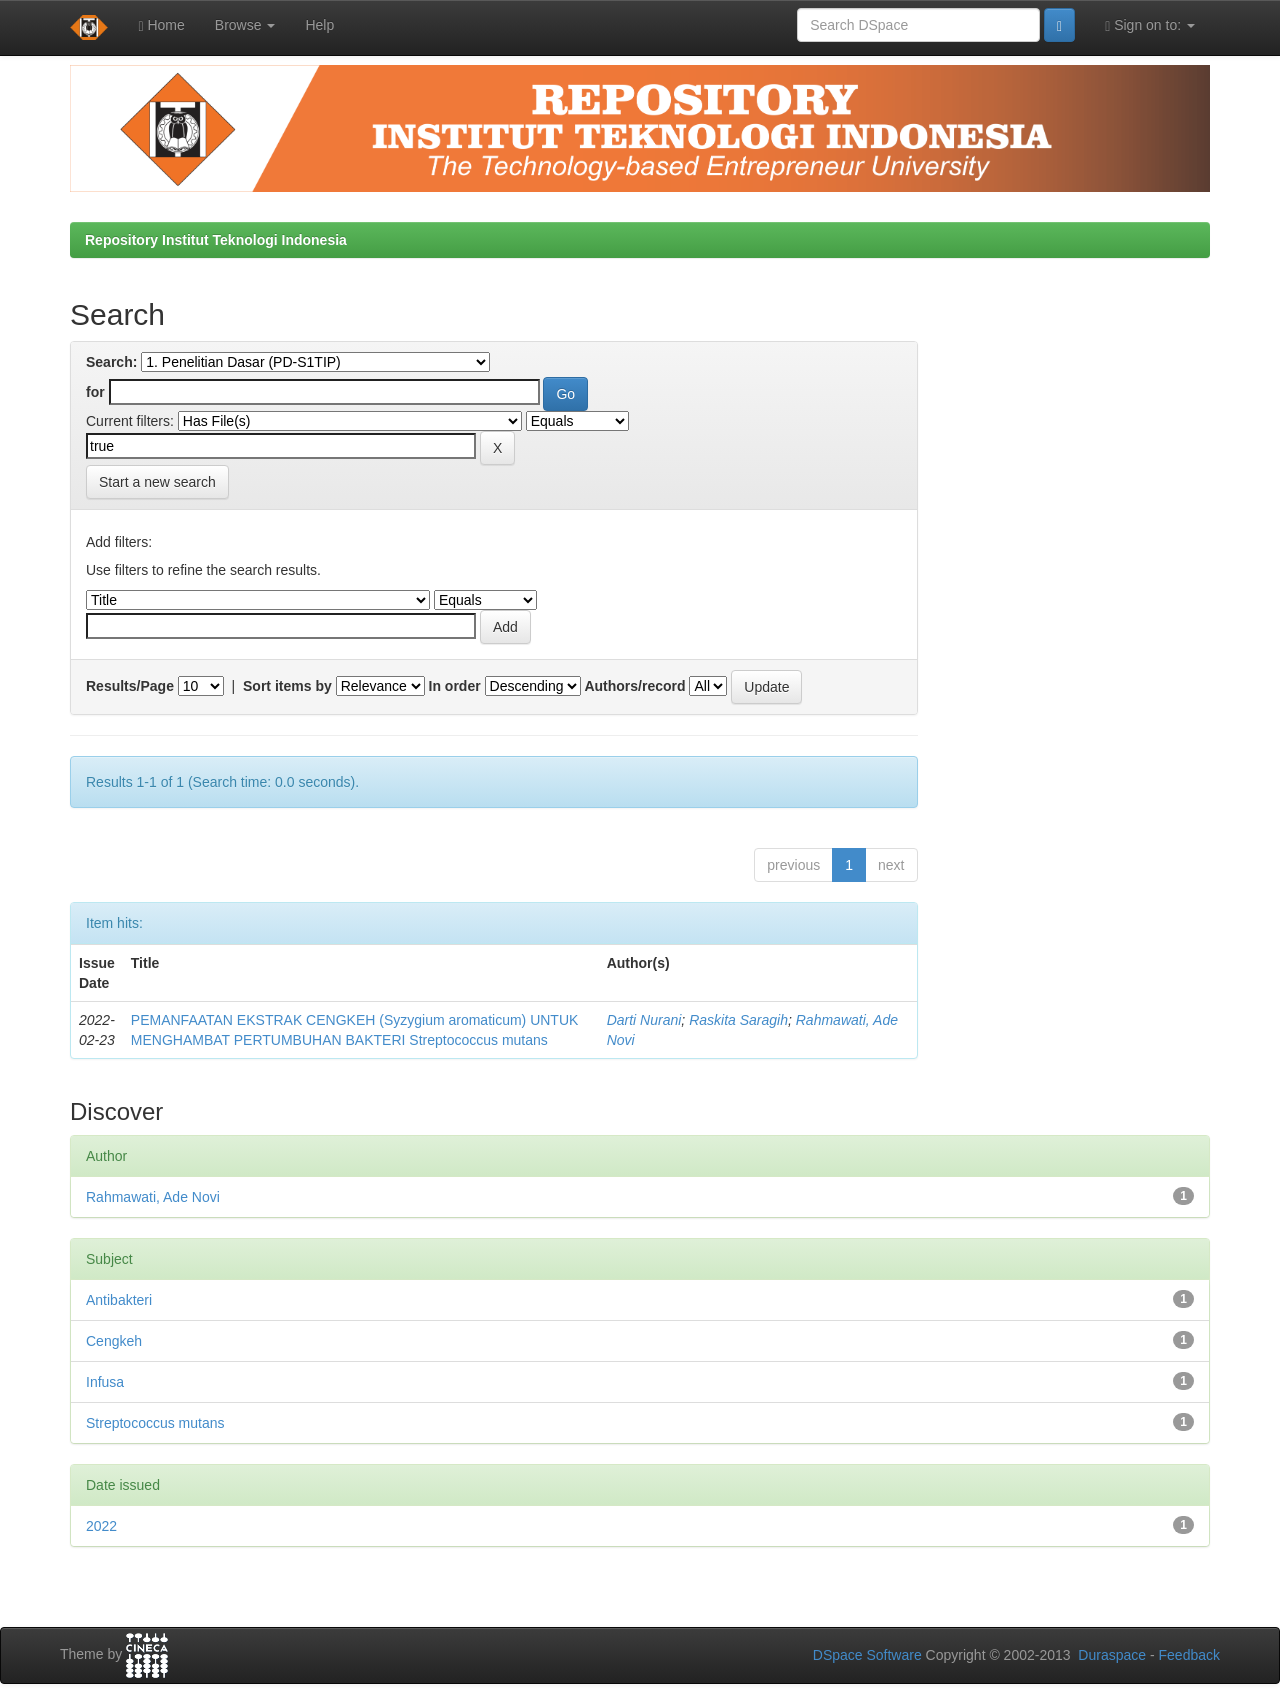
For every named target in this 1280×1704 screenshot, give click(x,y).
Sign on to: (1150, 25)
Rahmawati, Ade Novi (153, 1197)
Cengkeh (114, 1341)
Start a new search (157, 482)
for (95, 392)
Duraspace (1112, 1655)
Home (161, 25)
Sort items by (287, 686)
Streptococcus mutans (155, 1423)
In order (455, 686)
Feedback (1189, 1655)
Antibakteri (119, 1300)
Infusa (105, 1382)
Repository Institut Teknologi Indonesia (216, 240)
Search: (111, 362)
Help (319, 25)
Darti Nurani (644, 1020)
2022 (101, 1526)
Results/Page (130, 686)
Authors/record (634, 686)
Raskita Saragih (738, 1020)
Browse (245, 25)
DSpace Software (867, 1655)
